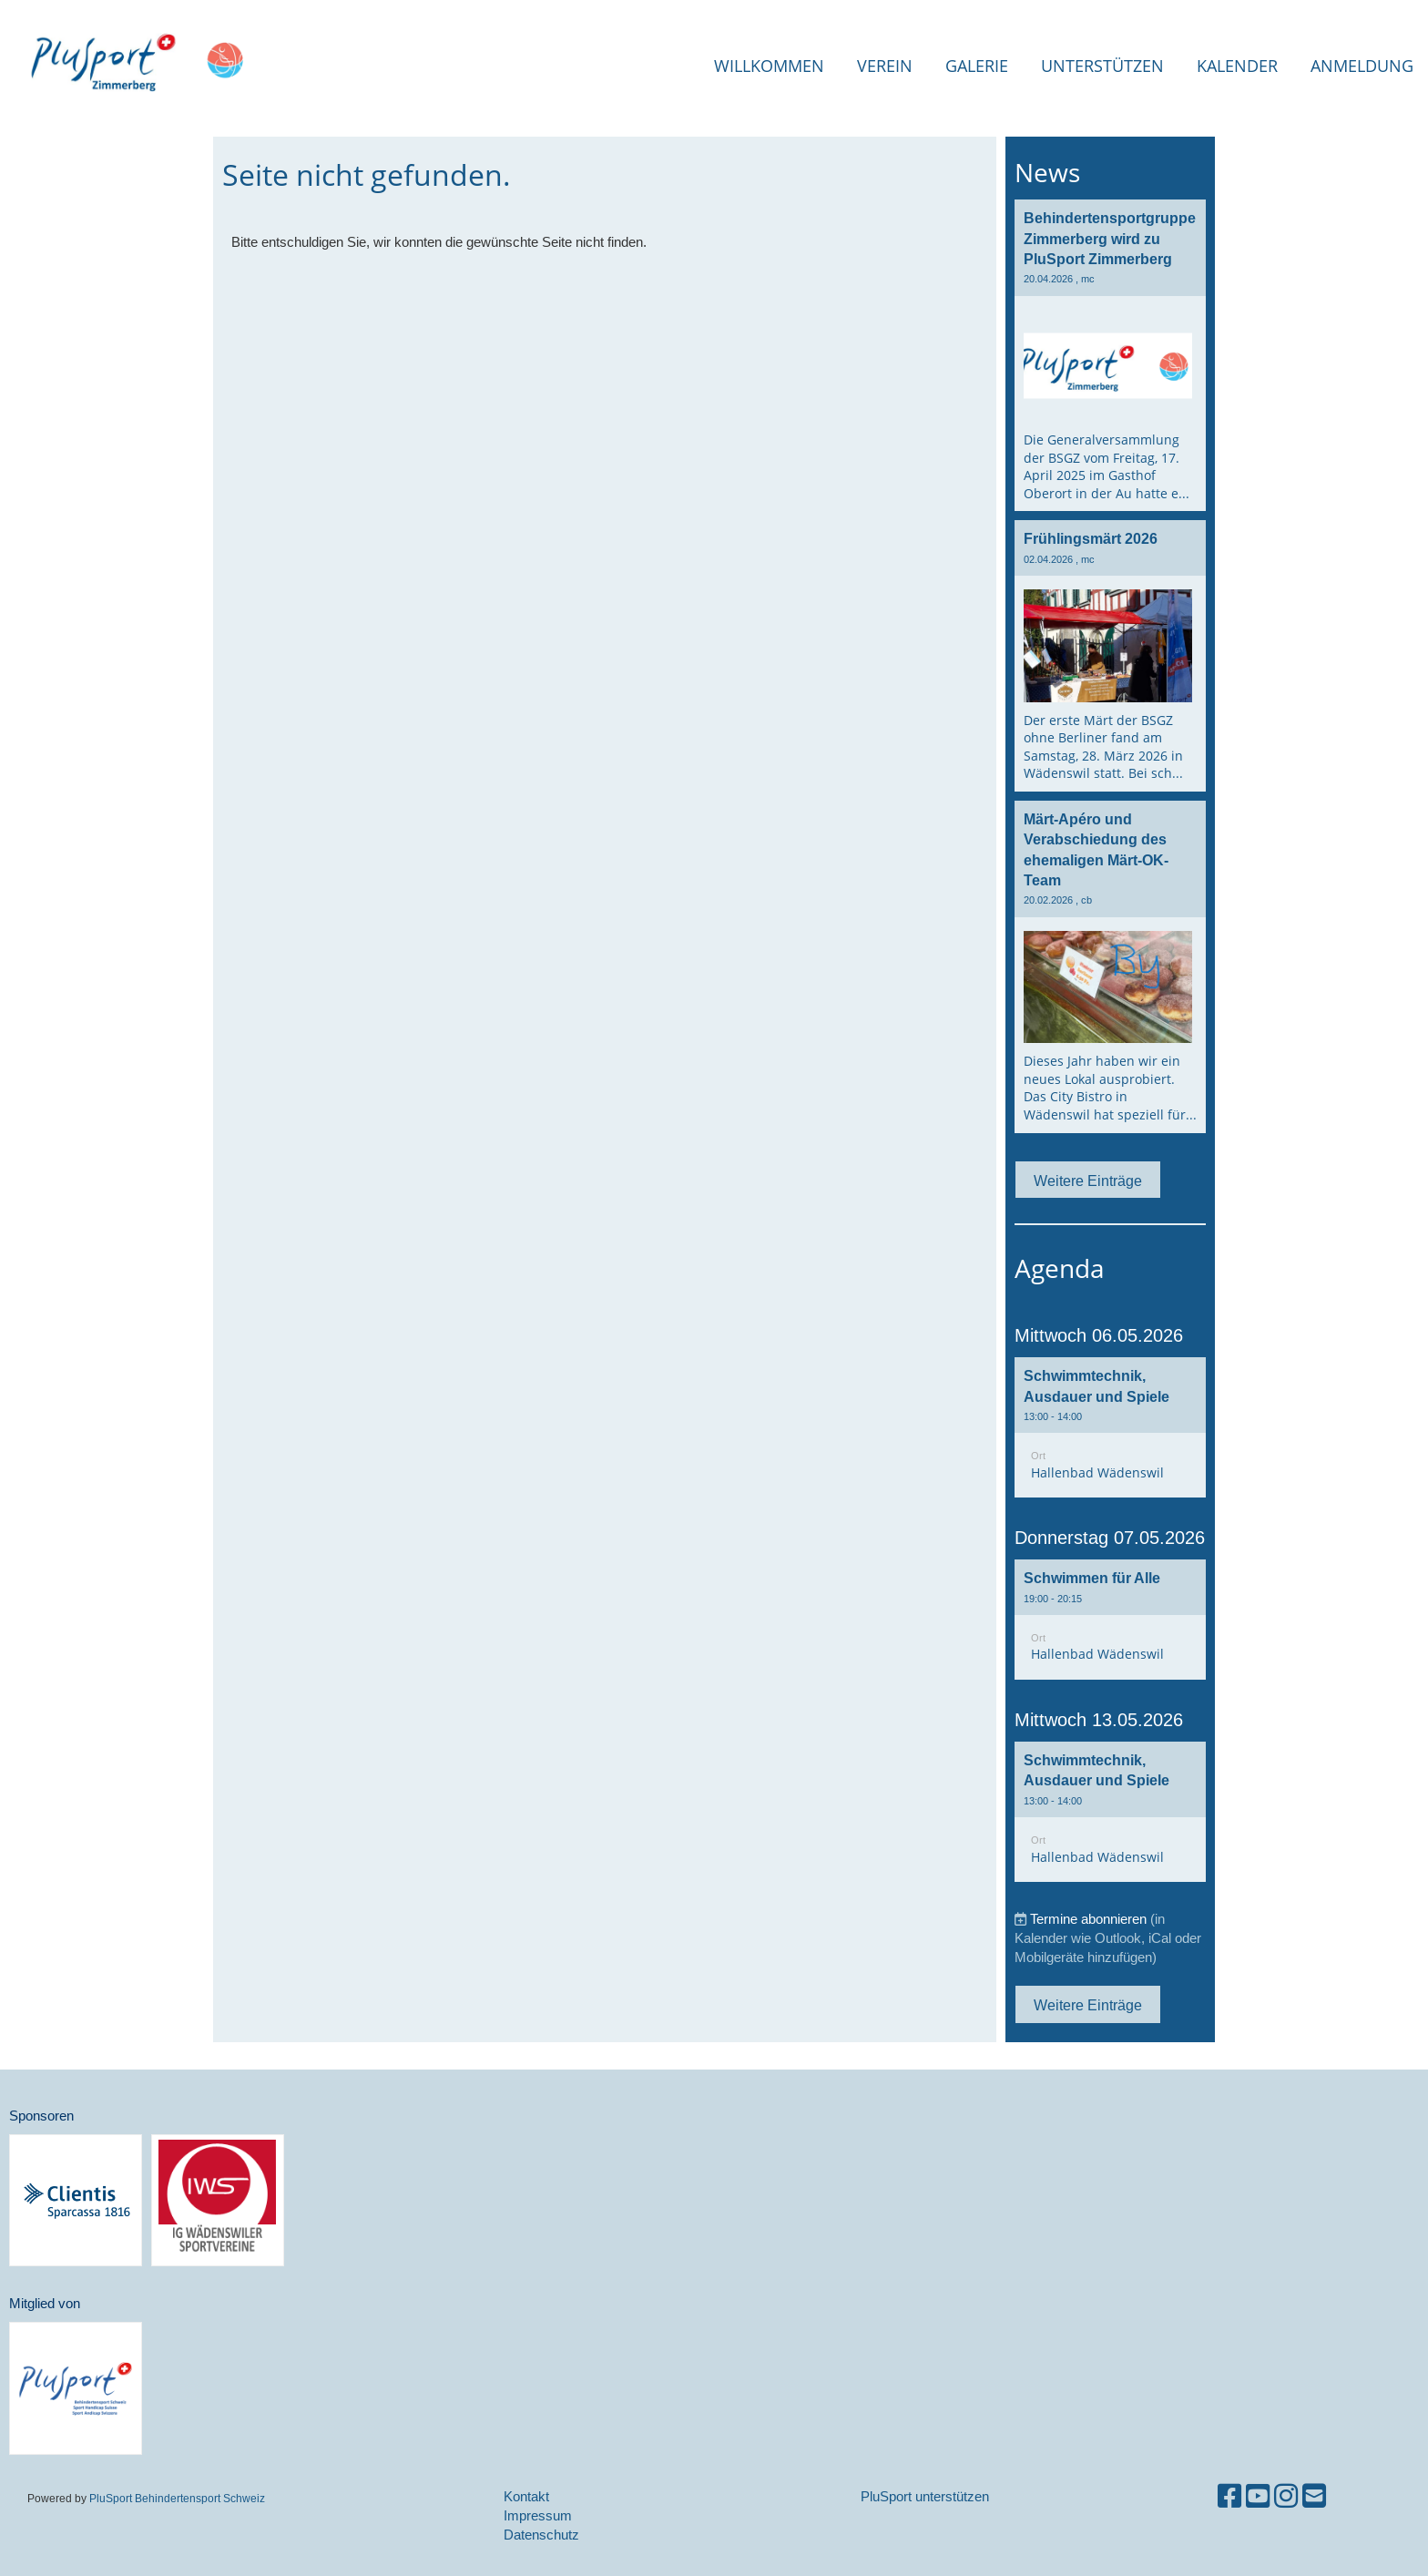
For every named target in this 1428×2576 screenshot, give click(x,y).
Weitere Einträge (1088, 1180)
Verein (885, 66)
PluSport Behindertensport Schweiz (177, 2498)
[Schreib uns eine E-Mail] (1314, 2496)
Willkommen (769, 66)
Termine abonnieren (1088, 1919)
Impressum (538, 2515)
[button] (1110, 1427)
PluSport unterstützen (925, 2496)
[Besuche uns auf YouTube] (1258, 2496)
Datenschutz (541, 2534)
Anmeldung (1362, 66)
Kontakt (526, 2496)
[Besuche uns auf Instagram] (1286, 2496)
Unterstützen (1102, 66)
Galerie (976, 66)
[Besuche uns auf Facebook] (1229, 2496)
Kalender (1237, 66)
